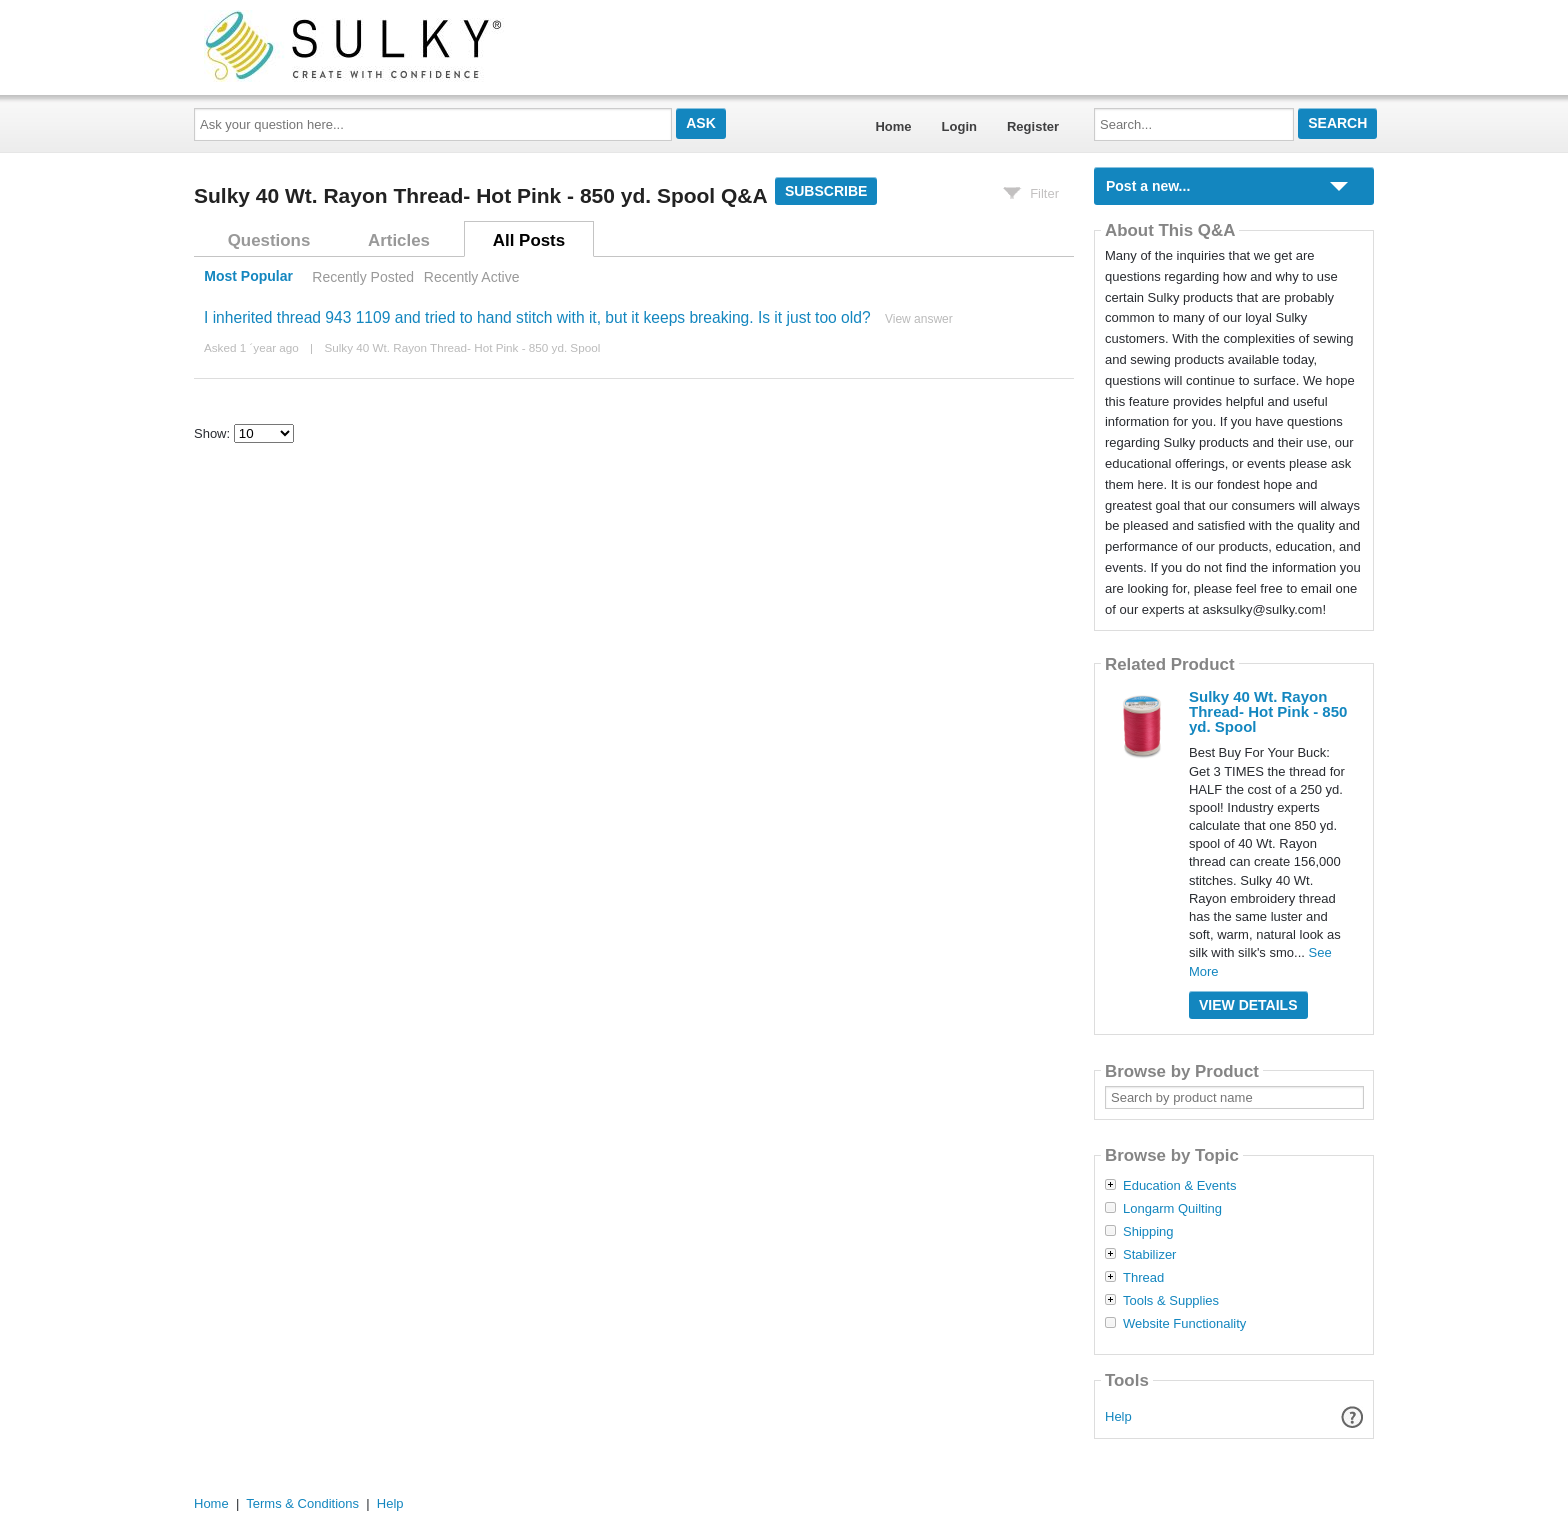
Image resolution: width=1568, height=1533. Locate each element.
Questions (269, 240)
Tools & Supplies (1171, 1301)
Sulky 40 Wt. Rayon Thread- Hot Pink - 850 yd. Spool (462, 347)
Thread (1143, 1278)
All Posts (529, 240)
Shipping (1148, 1232)
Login (959, 126)
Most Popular (248, 277)
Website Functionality (1184, 1324)
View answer (919, 319)
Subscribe (826, 191)
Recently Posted (363, 277)
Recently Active (472, 277)
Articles (399, 240)
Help (1118, 1416)
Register (1033, 126)
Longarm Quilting (1172, 1209)
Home (893, 126)
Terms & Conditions (302, 1503)
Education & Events (1179, 1186)
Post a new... (1148, 186)
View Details (1248, 1005)
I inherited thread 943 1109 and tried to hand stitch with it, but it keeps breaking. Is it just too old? (537, 317)
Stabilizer (1149, 1255)
